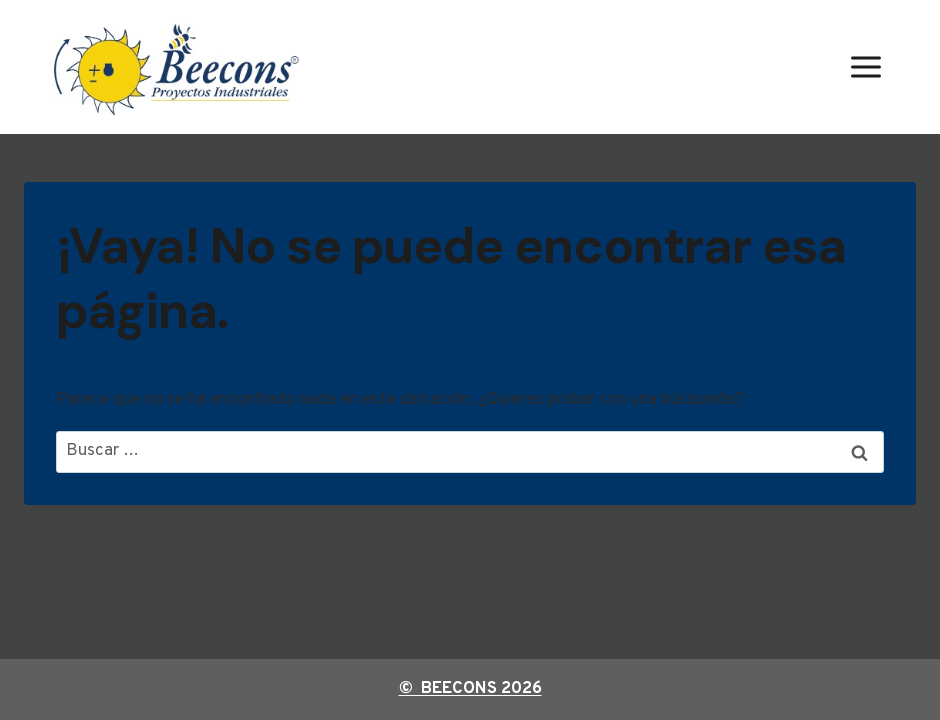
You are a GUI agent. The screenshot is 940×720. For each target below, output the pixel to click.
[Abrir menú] (865, 66)
